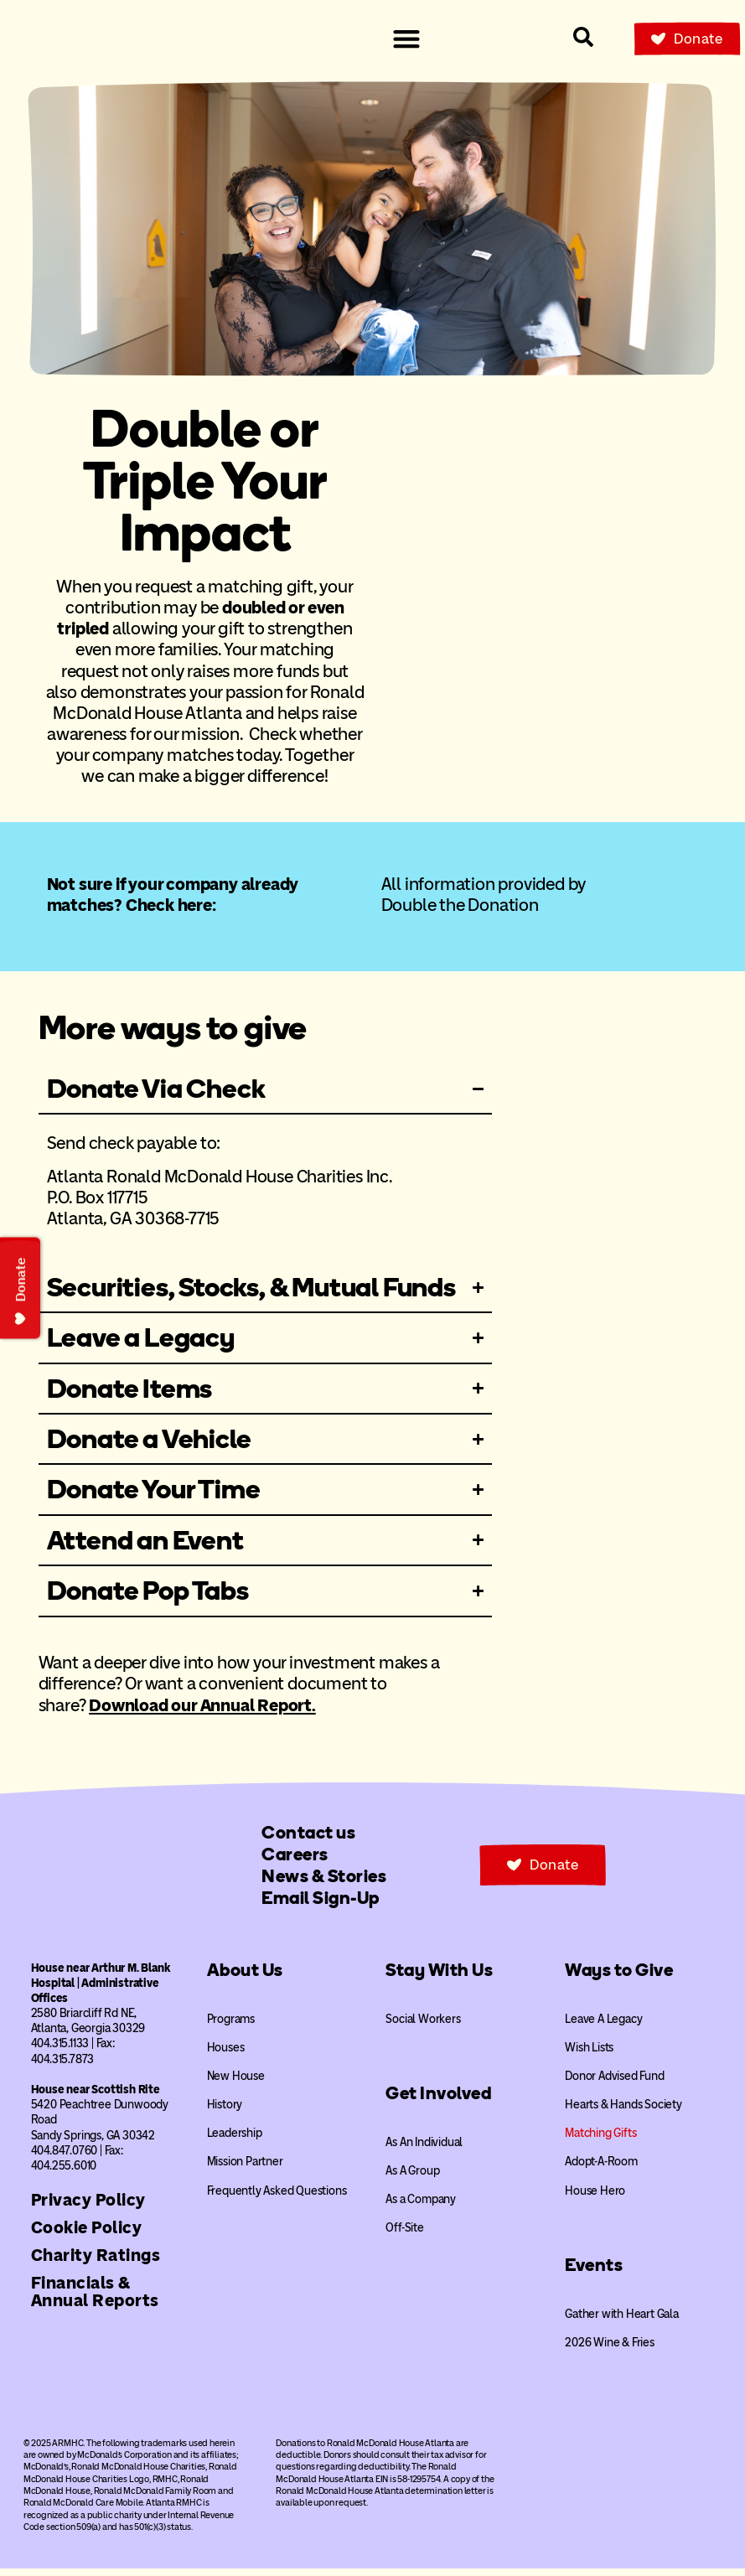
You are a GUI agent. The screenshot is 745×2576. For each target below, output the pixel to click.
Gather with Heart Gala (622, 2322)
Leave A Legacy (603, 2027)
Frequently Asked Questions (277, 2198)
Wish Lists (589, 2055)
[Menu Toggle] (406, 38)
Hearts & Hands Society (623, 2112)
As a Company (420, 2207)
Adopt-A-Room (601, 2170)
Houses (226, 2055)
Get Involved (438, 2100)
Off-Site (404, 2235)
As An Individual (424, 2150)
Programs (231, 2027)
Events (594, 2272)
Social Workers (422, 2027)
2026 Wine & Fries (609, 2350)
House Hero (595, 2198)
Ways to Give (619, 1977)
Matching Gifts (600, 2141)
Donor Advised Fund (614, 2084)
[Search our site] (583, 37)
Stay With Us (439, 1977)
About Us (245, 1977)
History (225, 2112)
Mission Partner (245, 2170)
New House (236, 2084)
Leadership (234, 2141)
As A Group (412, 2178)
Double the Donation (460, 904)
